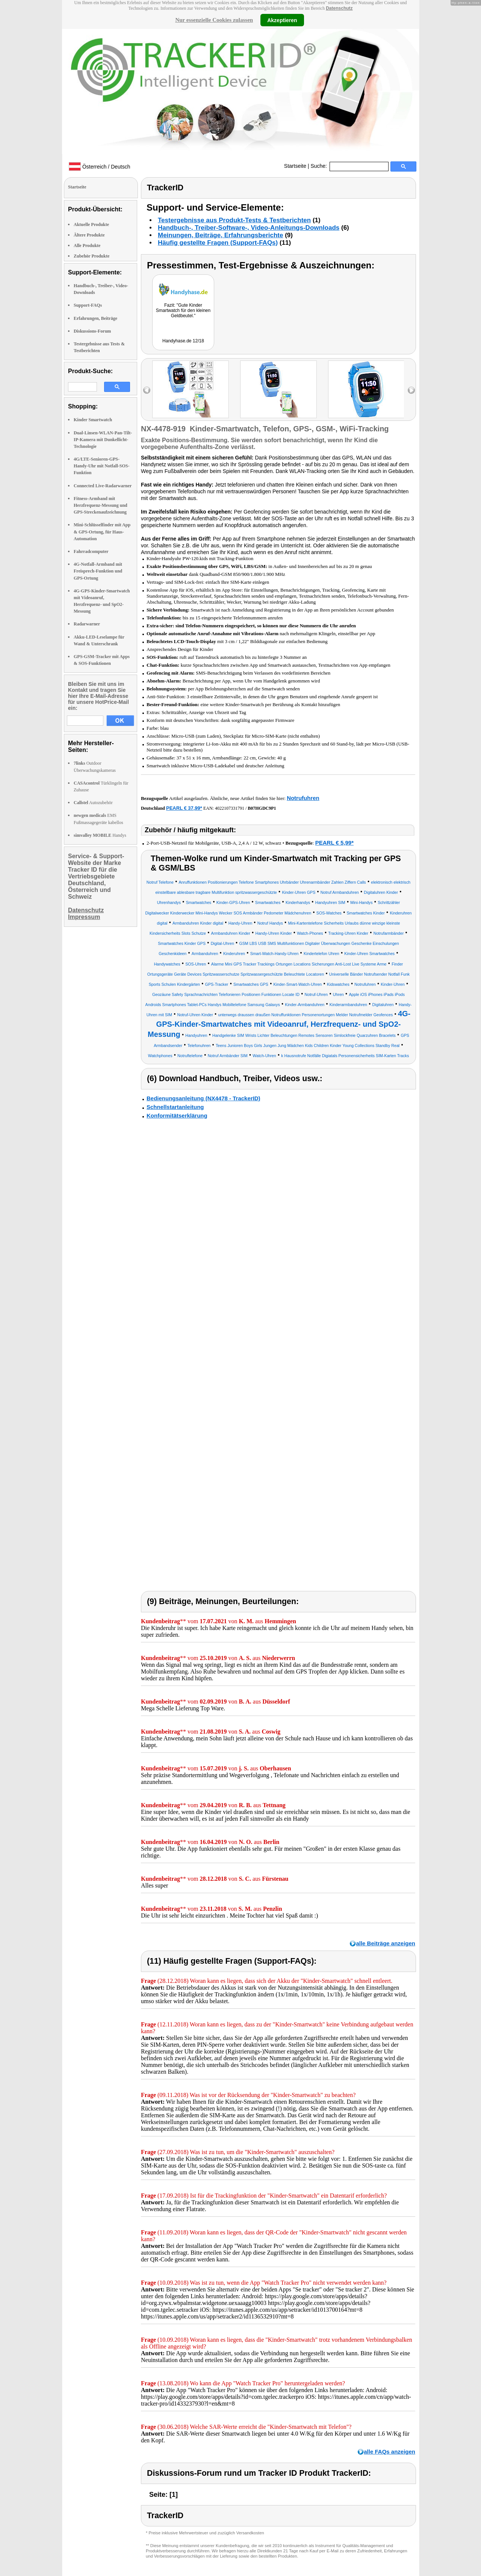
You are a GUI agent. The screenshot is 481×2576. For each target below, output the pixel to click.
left (146, 390)
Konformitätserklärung (177, 1115)
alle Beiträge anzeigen (385, 1943)
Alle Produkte (87, 245)
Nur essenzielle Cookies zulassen (214, 20)
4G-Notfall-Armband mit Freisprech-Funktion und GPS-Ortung (98, 571)
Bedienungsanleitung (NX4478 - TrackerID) (203, 1098)
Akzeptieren (282, 20)
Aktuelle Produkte (91, 224)
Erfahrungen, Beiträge (95, 318)
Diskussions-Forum (92, 331)
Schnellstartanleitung (175, 1107)
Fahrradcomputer (91, 551)
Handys (100, 835)
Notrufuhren (303, 798)
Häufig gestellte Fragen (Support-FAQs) (218, 242)
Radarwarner (87, 624)
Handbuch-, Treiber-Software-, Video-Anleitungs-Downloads (248, 227)
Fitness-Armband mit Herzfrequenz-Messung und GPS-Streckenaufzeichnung (100, 505)
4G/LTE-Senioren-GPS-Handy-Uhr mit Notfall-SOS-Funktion (101, 465)
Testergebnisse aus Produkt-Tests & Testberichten (234, 220)
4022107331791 (229, 808)
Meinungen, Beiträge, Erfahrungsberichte (220, 235)
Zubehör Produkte (91, 256)
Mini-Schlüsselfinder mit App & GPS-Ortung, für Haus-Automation (102, 531)
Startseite (295, 166)
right (411, 390)
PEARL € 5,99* (334, 842)
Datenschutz (339, 8)
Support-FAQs (88, 305)
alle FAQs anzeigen (389, 2451)
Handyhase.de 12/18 (183, 340)
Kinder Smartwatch (93, 419)
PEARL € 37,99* (184, 808)
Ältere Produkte (89, 235)
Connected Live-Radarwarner (103, 485)
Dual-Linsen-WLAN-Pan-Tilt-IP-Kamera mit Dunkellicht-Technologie (103, 439)
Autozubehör (93, 802)
